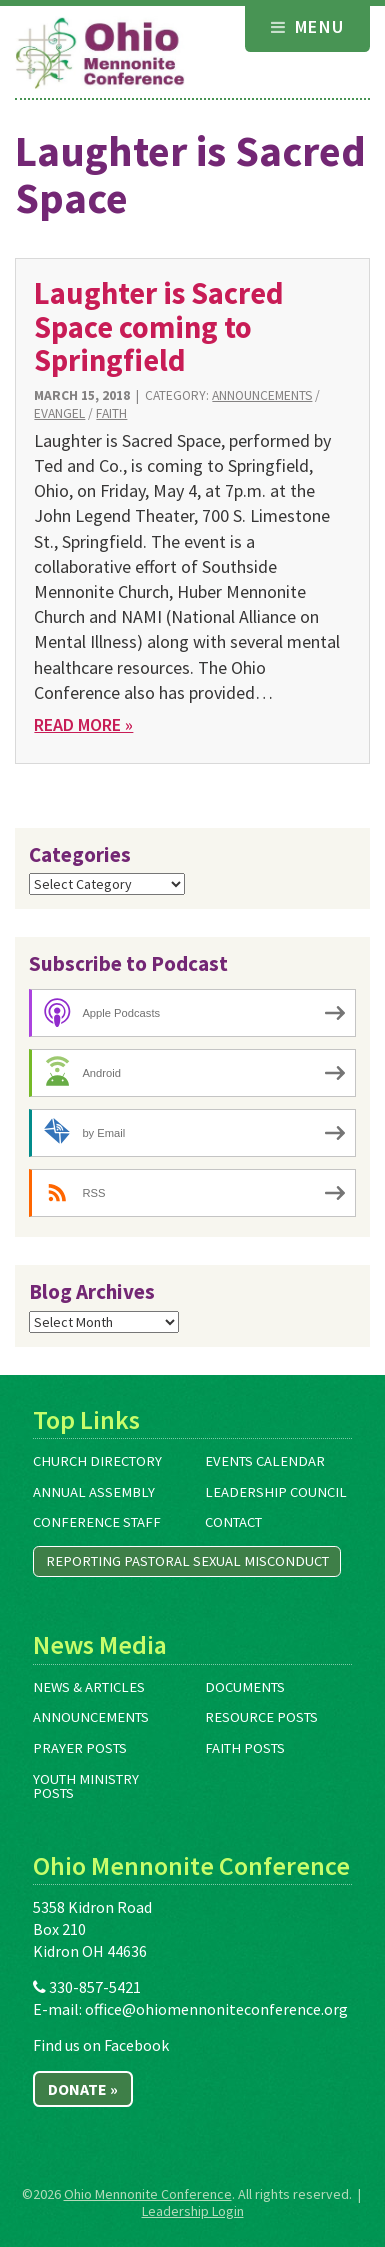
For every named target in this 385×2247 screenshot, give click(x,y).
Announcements (262, 395)
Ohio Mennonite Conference (148, 2194)
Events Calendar (265, 1461)
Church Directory (97, 1461)
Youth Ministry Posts (86, 1786)
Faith (111, 413)
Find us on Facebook (101, 2045)
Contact (233, 1522)
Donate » (83, 2089)
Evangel (59, 413)
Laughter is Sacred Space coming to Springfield (159, 326)
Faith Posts (245, 1748)
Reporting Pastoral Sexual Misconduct (187, 1561)
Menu (308, 26)
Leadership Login (193, 2211)
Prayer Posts (80, 1748)
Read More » (83, 724)
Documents (245, 1687)
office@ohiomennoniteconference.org (216, 2009)
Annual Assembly (94, 1492)
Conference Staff (97, 1522)
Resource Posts (261, 1717)
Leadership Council (276, 1492)
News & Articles (89, 1687)
